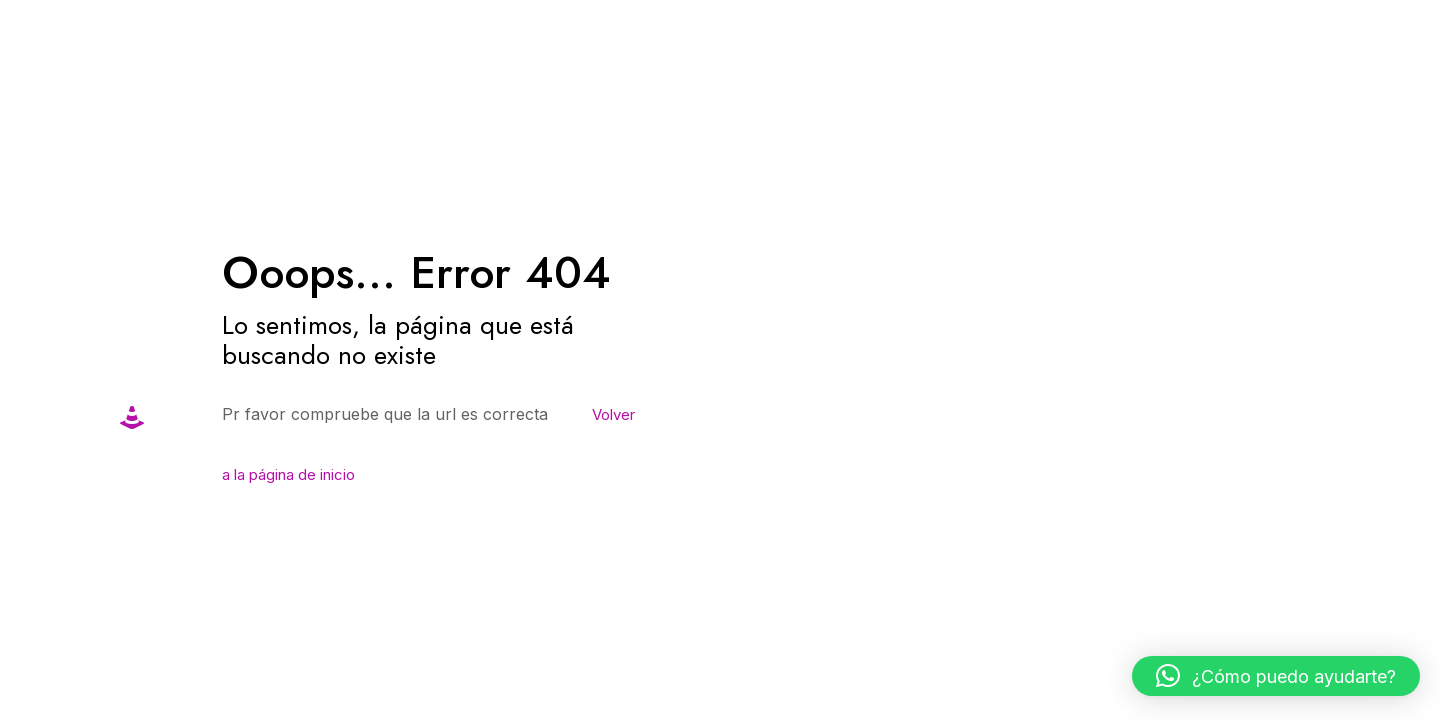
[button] (1276, 676)
